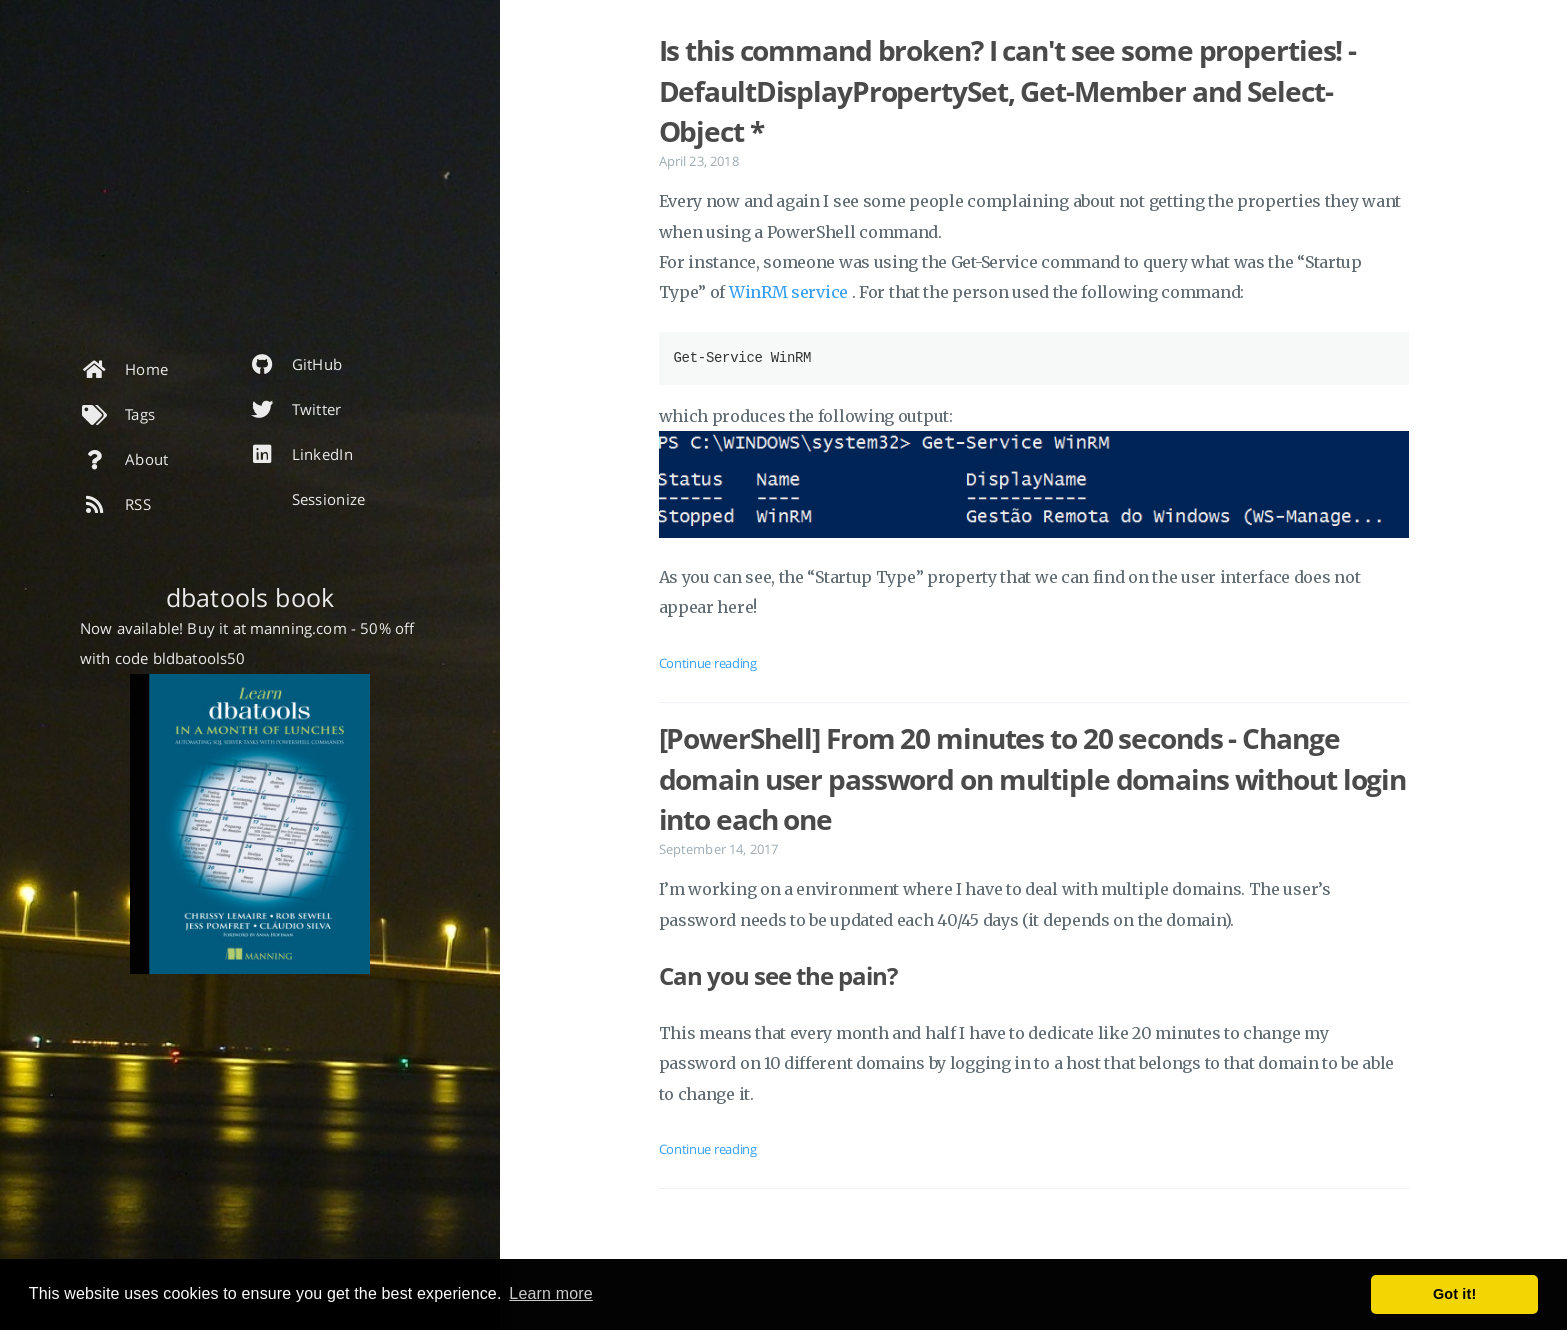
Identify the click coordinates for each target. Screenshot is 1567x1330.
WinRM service (790, 292)
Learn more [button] (550, 1293)
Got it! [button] (1454, 1294)
